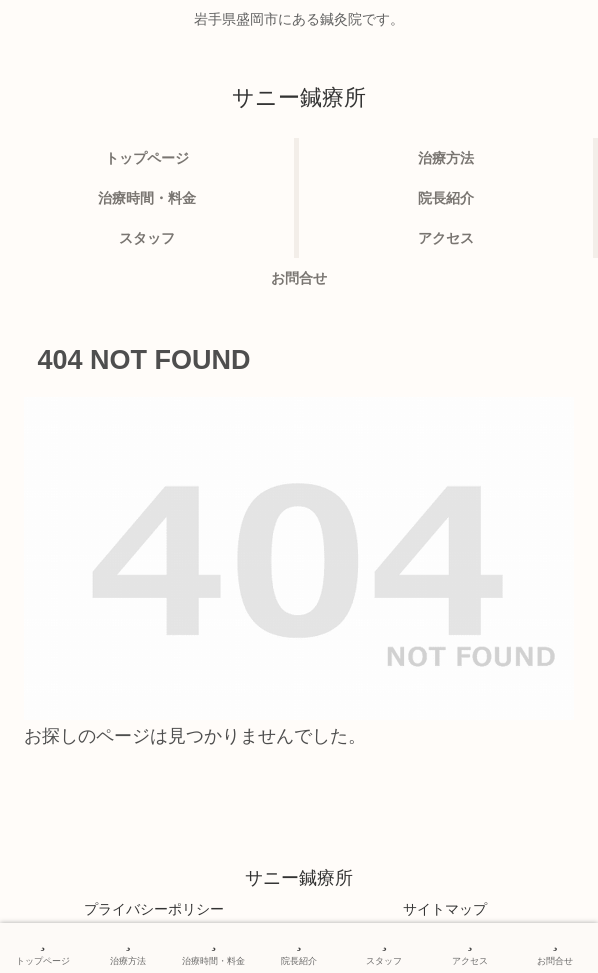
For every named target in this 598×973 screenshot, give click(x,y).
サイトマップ (445, 909)
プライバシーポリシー (154, 909)
